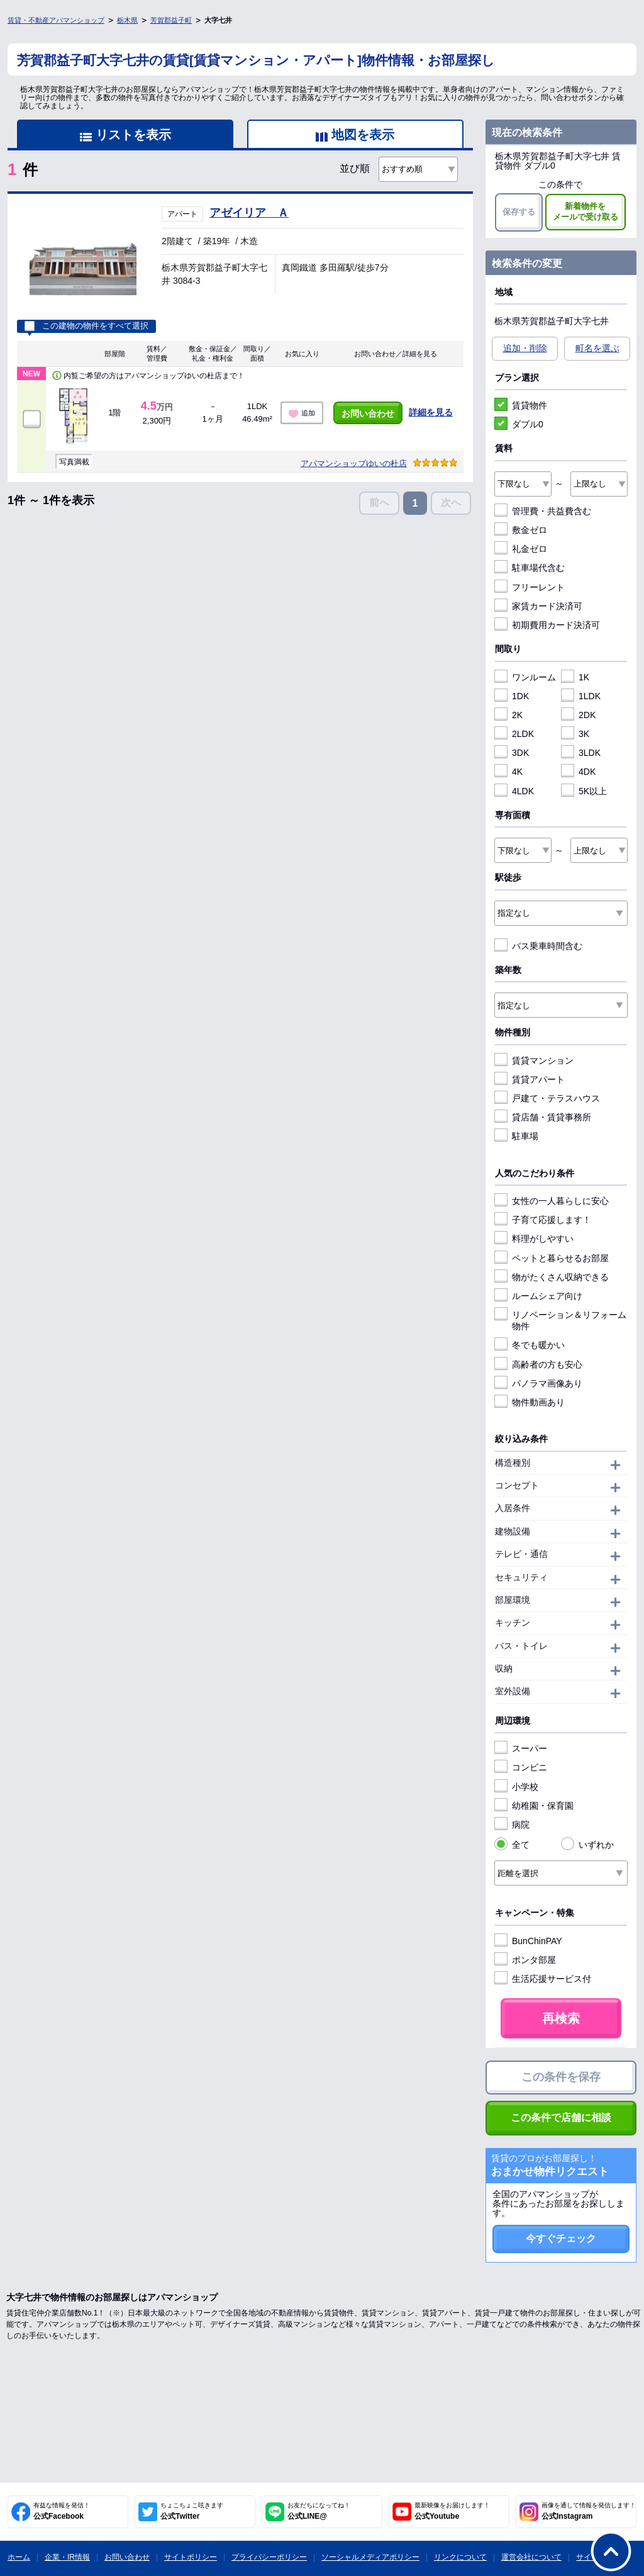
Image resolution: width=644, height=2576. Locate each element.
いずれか (587, 1844)
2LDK (514, 734)
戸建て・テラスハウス (547, 1098)
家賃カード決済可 (538, 606)
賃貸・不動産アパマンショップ (56, 20)
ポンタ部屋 (525, 1960)
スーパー (520, 1748)
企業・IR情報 (67, 2557)
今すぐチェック (561, 2238)
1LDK (581, 696)
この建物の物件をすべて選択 (86, 326)
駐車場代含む (529, 567)
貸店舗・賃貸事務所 (542, 1117)
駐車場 (516, 1136)
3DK (511, 752)
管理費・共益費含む (542, 511)
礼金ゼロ (520, 548)
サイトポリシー (190, 2557)
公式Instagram (588, 2511)
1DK (511, 696)
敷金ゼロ (520, 530)
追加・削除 (525, 348)
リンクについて (460, 2557)
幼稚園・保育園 (534, 1805)
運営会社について (531, 2557)
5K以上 (584, 791)
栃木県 (127, 20)
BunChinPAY (528, 1941)
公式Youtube (452, 2511)
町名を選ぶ (597, 348)
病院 (512, 1824)
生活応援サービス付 (542, 1978)
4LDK (514, 791)
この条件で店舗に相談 (561, 2117)
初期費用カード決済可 (547, 625)
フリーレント (529, 587)
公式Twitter (191, 2511)
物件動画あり (529, 1402)
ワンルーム (525, 677)
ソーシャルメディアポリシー (370, 2557)
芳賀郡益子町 (171, 20)
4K (508, 771)
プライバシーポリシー (269, 2557)
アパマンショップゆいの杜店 (354, 463)
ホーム (19, 2557)
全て (512, 1844)
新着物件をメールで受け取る (585, 211)
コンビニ (520, 1767)
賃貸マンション (534, 1060)
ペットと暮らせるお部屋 (551, 1258)
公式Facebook (61, 2511)
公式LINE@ (318, 2511)
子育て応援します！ (542, 1219)
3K (575, 734)
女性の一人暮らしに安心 (551, 1200)
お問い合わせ (367, 413)
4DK (578, 771)
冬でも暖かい (529, 1345)
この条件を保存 (561, 2077)
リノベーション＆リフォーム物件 (560, 1320)
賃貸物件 (520, 405)
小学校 (516, 1786)
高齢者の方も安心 (538, 1364)
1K (575, 677)
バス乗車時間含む (538, 946)
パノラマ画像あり (538, 1383)
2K (508, 715)
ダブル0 (518, 424)
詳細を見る (431, 412)
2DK (578, 715)
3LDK (581, 752)
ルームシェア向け (538, 1296)
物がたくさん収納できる (551, 1277)
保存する (518, 212)
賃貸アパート (529, 1079)
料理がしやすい (534, 1238)
